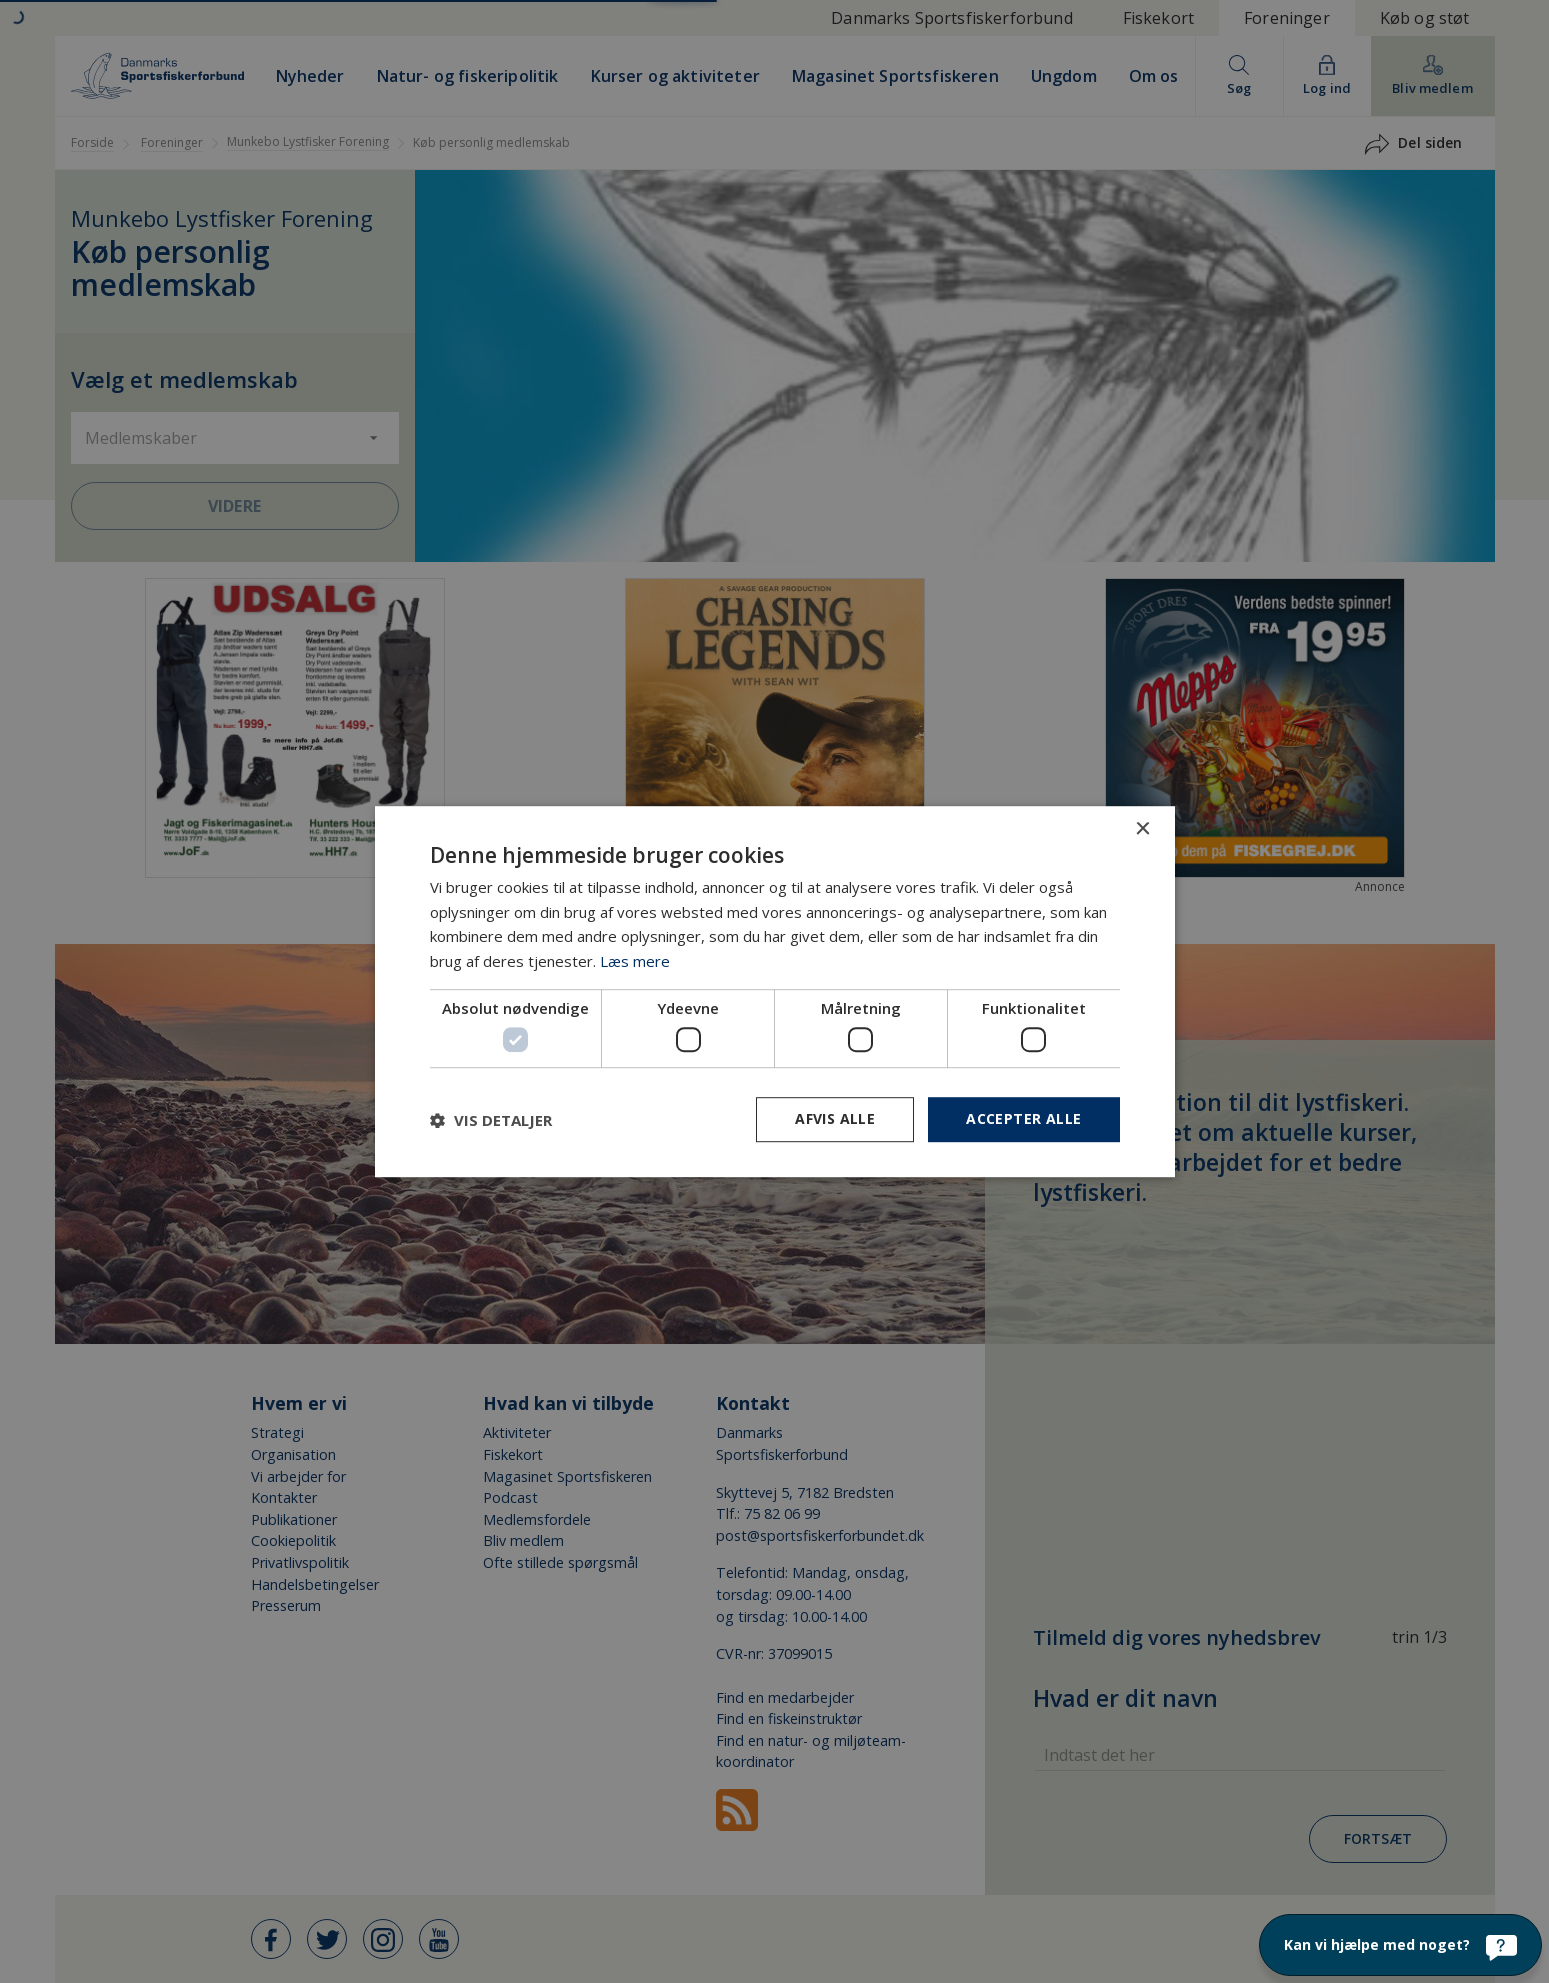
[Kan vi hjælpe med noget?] (1400, 1945)
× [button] (1142, 829)
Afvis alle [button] (835, 1119)
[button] (491, 1120)
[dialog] (774, 991)
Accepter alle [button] (1023, 1119)
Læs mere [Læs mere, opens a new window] (635, 961)
